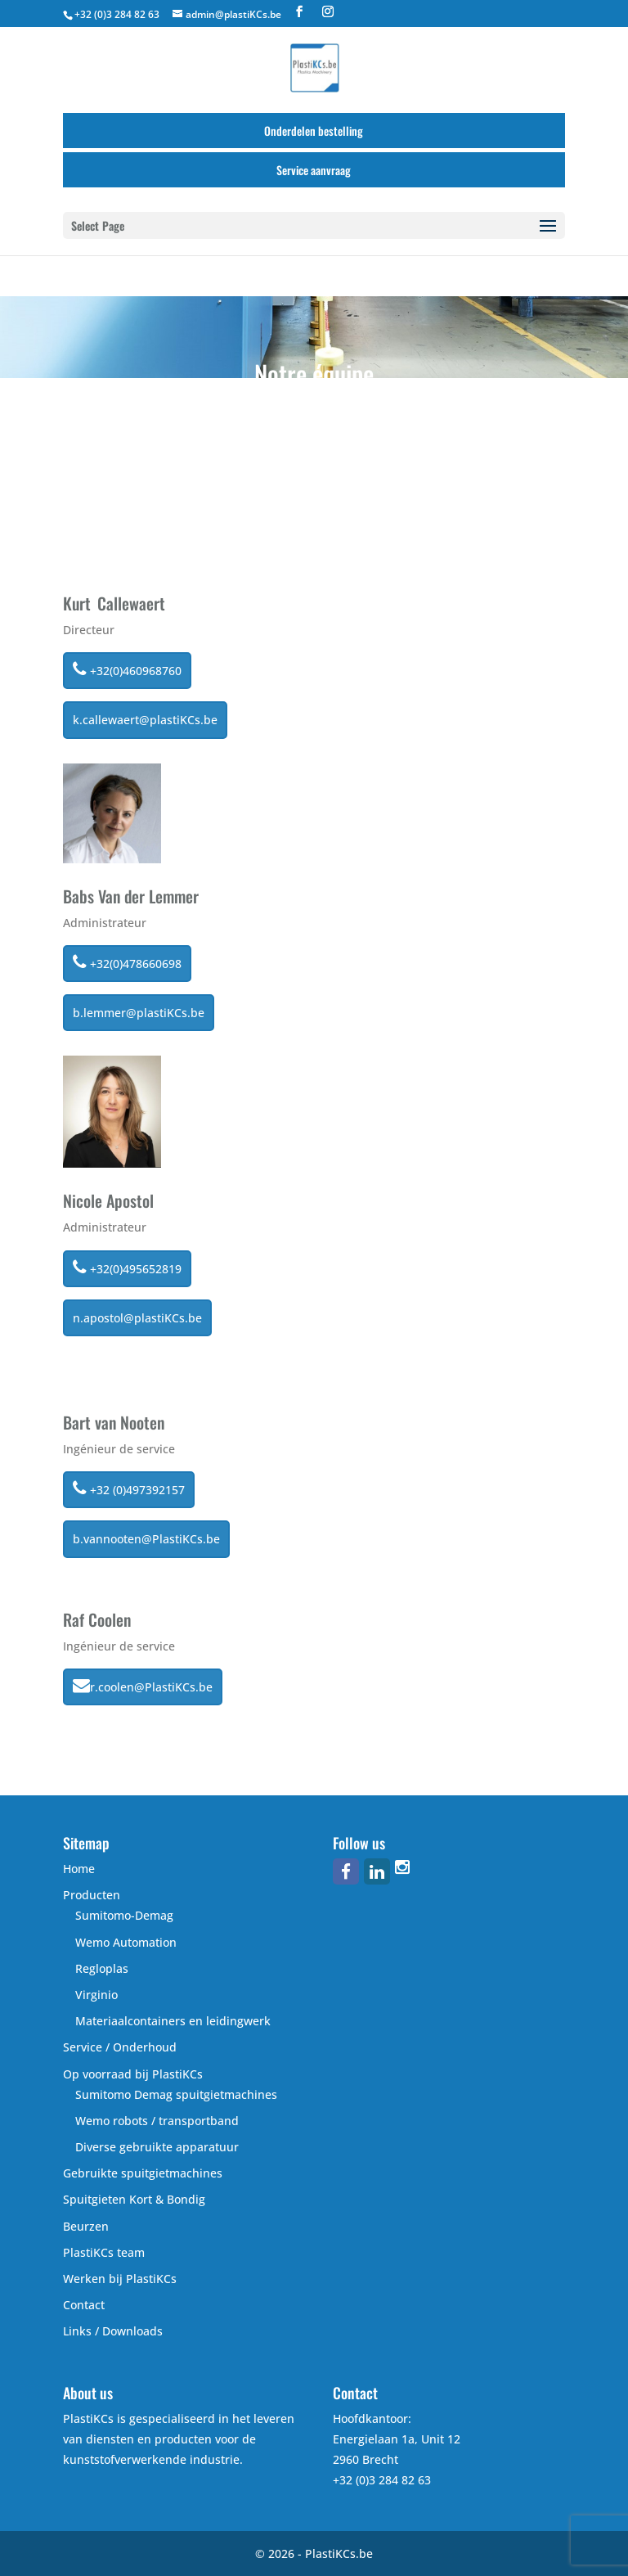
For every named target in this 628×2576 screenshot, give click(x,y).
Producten (91, 1895)
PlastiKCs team (104, 2252)
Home (79, 1868)
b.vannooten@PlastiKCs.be (146, 1539)
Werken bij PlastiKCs (120, 2278)
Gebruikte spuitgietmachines (142, 2173)
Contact (84, 2305)
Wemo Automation (126, 1942)
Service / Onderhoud (120, 2047)
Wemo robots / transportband (157, 2120)
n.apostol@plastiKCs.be (137, 1318)
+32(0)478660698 (127, 962)
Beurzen (86, 2226)
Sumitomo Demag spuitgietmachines (176, 2094)
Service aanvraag (313, 169)
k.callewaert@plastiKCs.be (145, 719)
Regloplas (101, 1968)
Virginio (96, 1994)
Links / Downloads (113, 2331)
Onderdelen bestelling (313, 130)
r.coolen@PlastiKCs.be (143, 1686)
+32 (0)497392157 (129, 1488)
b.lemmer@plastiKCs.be (138, 1012)
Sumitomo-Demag (124, 1915)
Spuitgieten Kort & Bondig (134, 2199)
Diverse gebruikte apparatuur (157, 2147)
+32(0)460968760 (127, 669)
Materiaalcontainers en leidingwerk (173, 2021)
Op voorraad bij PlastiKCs (133, 2074)
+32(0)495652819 (127, 1268)
